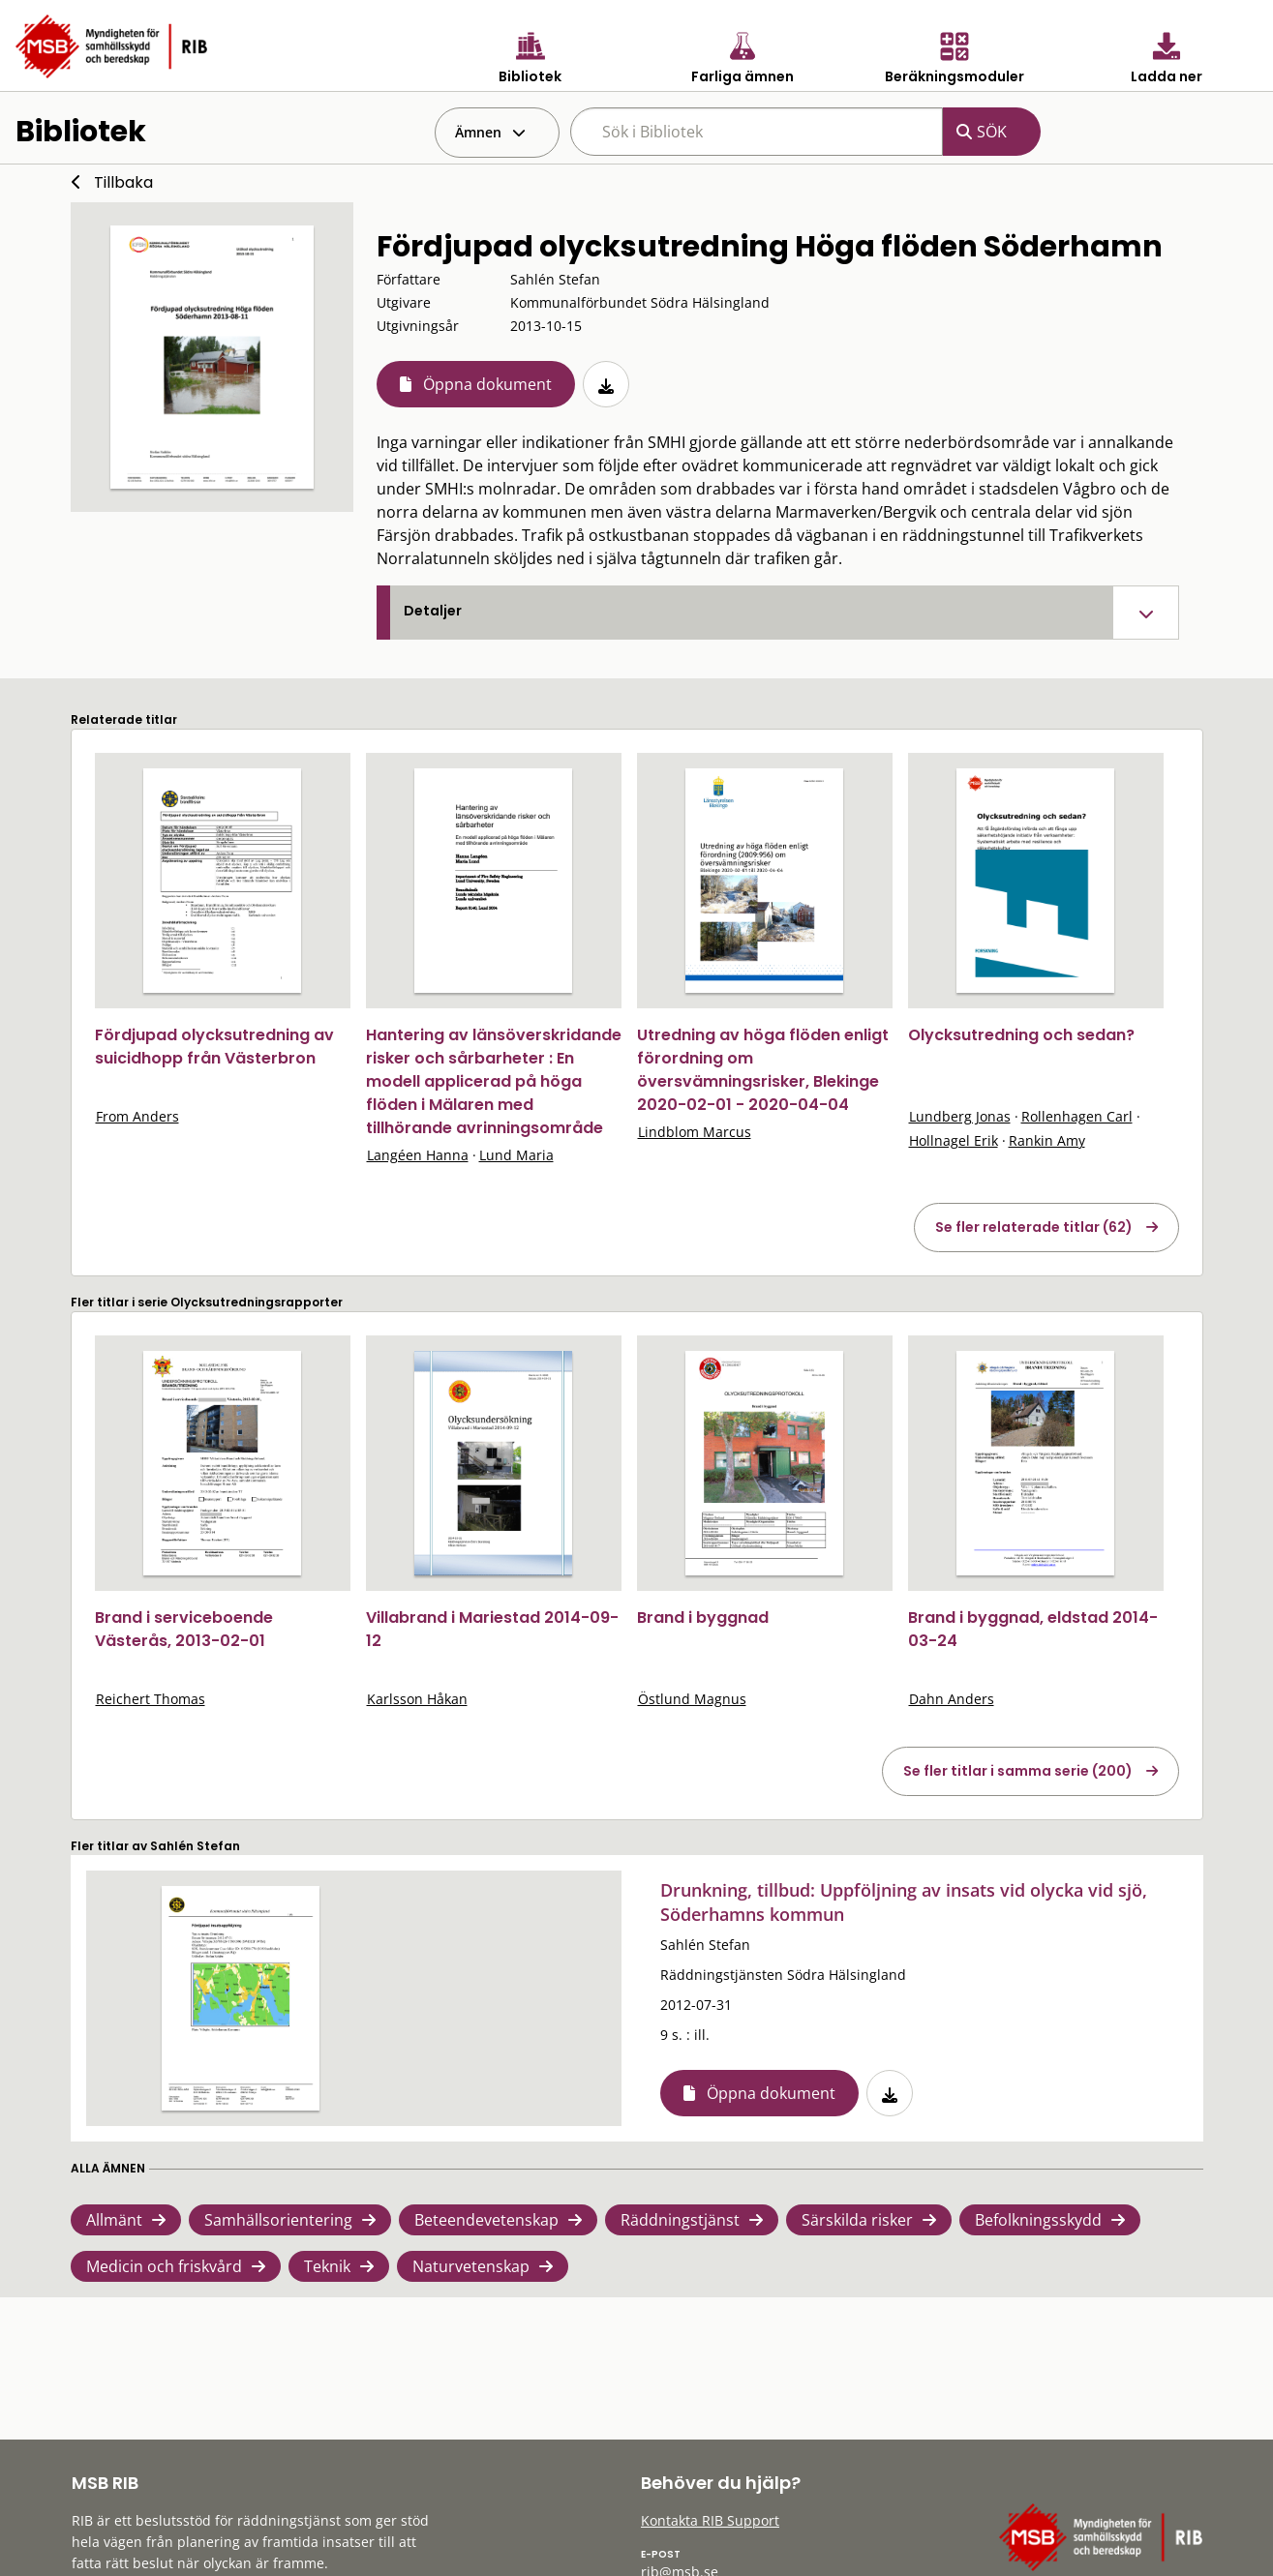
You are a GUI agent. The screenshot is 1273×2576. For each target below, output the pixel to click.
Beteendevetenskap (486, 2220)
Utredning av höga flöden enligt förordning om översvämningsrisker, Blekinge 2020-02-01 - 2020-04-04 (763, 1070)
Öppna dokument (487, 384)
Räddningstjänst (680, 2220)
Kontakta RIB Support (710, 2520)
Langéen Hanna (418, 1155)
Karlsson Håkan (417, 1699)
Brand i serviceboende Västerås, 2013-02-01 (184, 1629)
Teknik (327, 2266)
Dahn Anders (951, 1699)
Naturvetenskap (471, 2266)
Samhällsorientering (278, 2220)
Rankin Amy (1047, 1140)
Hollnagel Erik (953, 1140)
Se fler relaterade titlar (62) (1034, 1227)
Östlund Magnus (692, 1699)
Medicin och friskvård (164, 2266)
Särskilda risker (857, 2220)
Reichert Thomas (150, 1699)
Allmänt (114, 2220)
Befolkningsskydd (1038, 2220)
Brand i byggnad (703, 1617)
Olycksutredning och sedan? (1021, 1035)
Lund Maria (516, 1155)
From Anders (137, 1116)
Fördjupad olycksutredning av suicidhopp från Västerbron (214, 1046)
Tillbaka (123, 182)
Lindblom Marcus (694, 1132)
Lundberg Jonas (960, 1116)
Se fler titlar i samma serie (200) (1018, 1771)
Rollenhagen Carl (1077, 1116)
